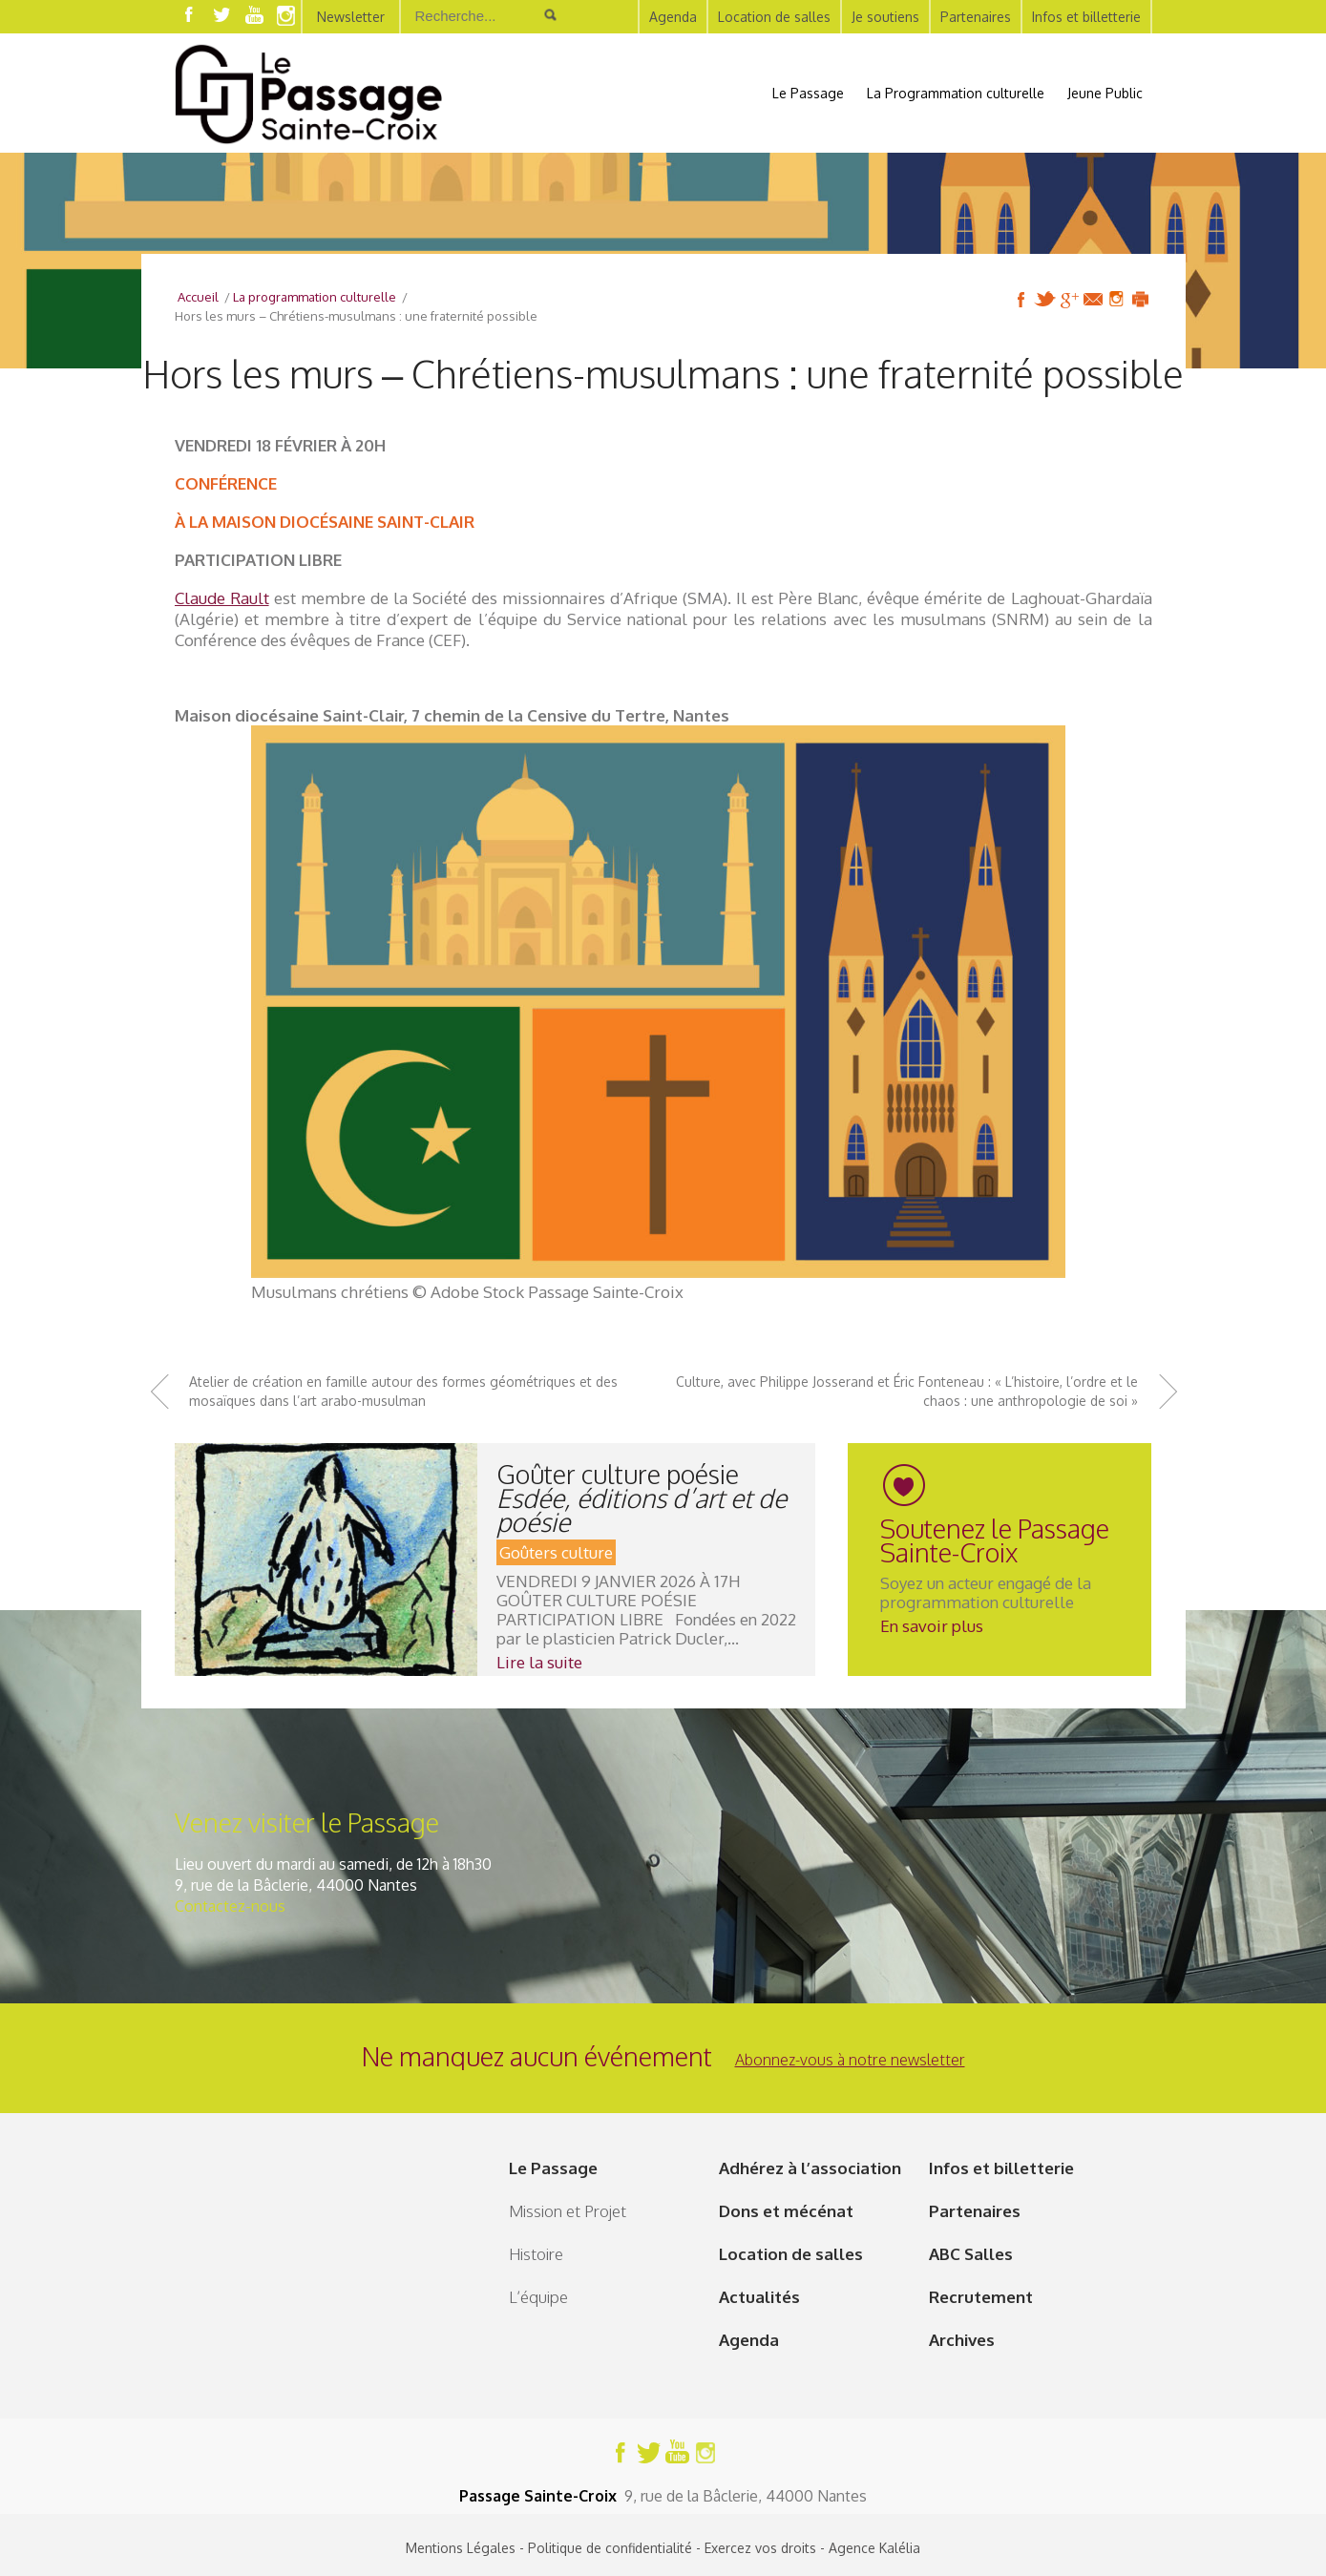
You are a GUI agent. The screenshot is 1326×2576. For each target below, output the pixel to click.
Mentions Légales (461, 2548)
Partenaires (975, 17)
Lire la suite (539, 1662)
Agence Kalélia (874, 2548)
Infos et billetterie (1086, 17)
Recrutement (981, 2297)
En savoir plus (931, 1626)
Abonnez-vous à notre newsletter (850, 2059)
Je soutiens (885, 17)
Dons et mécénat (786, 2211)
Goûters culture (556, 1552)
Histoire (536, 2254)
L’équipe (538, 2297)
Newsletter (351, 17)
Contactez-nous (230, 1906)
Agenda (673, 17)
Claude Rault (222, 598)
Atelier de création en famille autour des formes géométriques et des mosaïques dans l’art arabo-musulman (403, 1391)
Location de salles (774, 17)
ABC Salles (971, 2254)
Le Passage (808, 93)
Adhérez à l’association (810, 2168)
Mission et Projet (567, 2211)
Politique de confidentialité (610, 2548)
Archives (962, 2340)
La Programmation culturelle (955, 93)
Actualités (759, 2297)
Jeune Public (1105, 93)
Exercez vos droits (760, 2548)
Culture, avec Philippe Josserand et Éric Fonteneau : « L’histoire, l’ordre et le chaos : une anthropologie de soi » (907, 1391)
